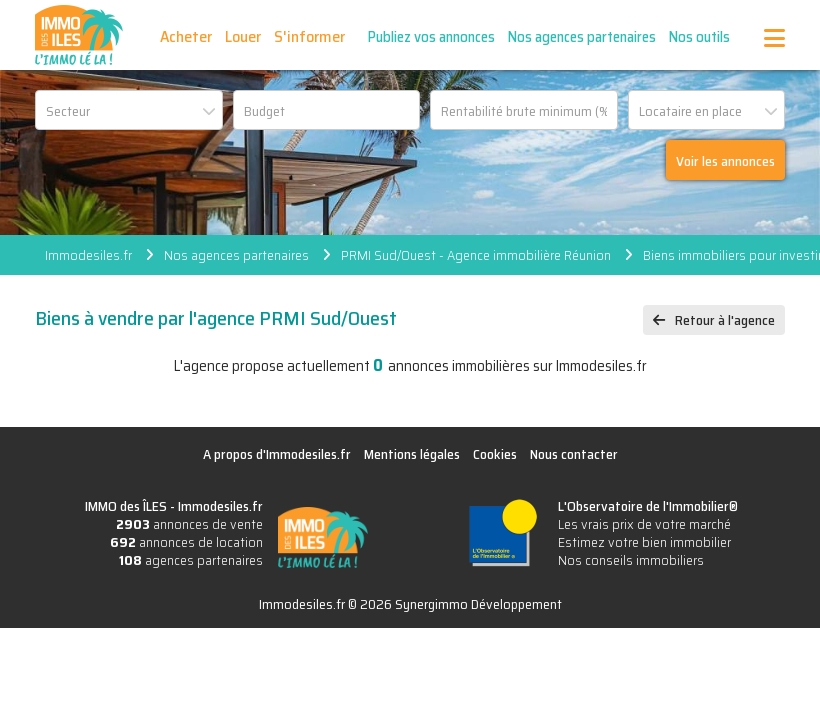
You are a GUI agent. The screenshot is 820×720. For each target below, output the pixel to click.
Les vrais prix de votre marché (644, 524)
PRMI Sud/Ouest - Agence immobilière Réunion (476, 255)
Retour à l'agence (725, 320)
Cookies (495, 454)
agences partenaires (191, 560)
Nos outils (699, 37)
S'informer (309, 36)
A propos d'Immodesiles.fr (277, 454)
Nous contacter (574, 454)
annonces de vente (189, 524)
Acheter (186, 36)
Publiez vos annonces (431, 37)
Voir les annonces (725, 161)
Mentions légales (412, 454)
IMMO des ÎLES (79, 35)
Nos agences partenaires (582, 37)
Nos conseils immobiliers (631, 560)
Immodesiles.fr (88, 255)
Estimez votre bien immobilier (644, 542)
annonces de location (186, 542)
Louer (243, 36)
